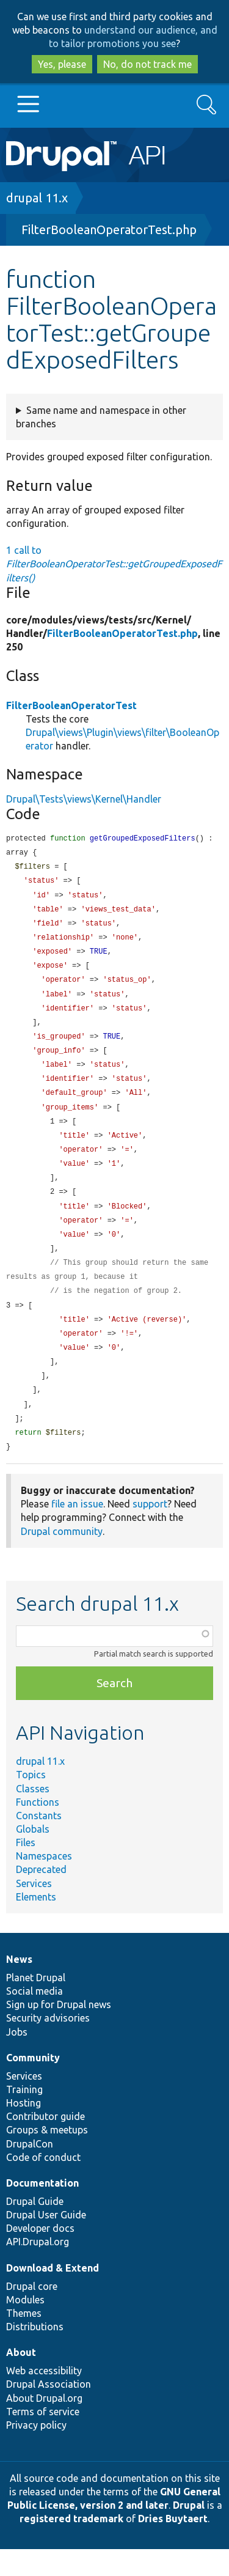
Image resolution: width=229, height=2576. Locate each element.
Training (24, 2116)
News (19, 1986)
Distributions (35, 2353)
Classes (32, 1815)
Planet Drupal (35, 2004)
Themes (24, 2340)
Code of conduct (43, 2184)
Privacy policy (36, 2451)
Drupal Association (48, 2410)
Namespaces (44, 1882)
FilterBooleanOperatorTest (71, 705)
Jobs (16, 2058)
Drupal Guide (35, 2228)
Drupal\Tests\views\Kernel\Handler (83, 798)
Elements (36, 1923)
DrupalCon (29, 2170)
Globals (32, 1855)
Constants (39, 1842)
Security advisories (48, 2044)
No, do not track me (147, 64)
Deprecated (41, 1896)
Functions (37, 1828)
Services (34, 1910)
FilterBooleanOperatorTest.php (109, 230)
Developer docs (40, 2255)
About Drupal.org (44, 2425)
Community (33, 2084)
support (150, 1530)
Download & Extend (52, 2294)
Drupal (189, 2531)
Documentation (42, 2209)
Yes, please (62, 64)
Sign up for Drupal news (58, 2031)
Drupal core (31, 2313)
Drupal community (62, 1558)
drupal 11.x (37, 198)
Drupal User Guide (46, 2241)
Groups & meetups (47, 2156)
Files (25, 1869)
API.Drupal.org (37, 2268)
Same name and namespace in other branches (101, 417)
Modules (25, 2326)
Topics (31, 1801)
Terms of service (42, 2438)
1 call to (114, 564)
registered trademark (71, 2545)
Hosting (23, 2129)
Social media (34, 2017)
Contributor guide (45, 2143)
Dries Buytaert (173, 2545)
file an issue (77, 1530)
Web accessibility (44, 2397)
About (21, 2379)
